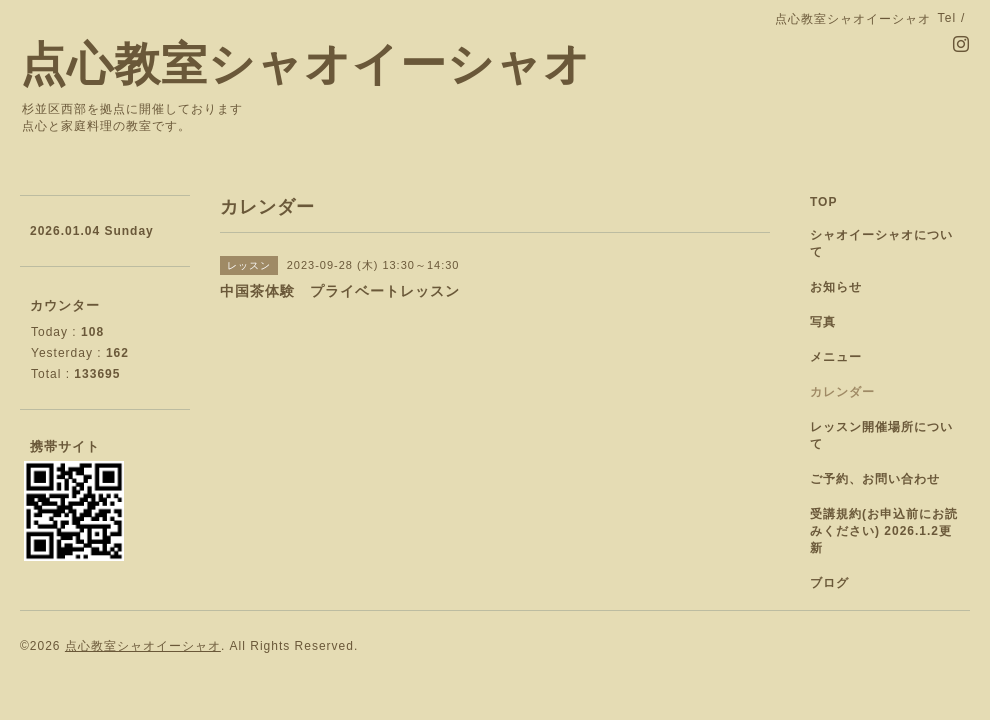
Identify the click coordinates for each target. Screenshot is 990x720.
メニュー (836, 357)
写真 (823, 322)
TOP (823, 202)
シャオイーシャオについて (881, 243)
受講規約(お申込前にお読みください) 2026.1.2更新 (884, 531)
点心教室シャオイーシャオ (305, 64)
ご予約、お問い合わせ (875, 479)
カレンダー (842, 392)
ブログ (829, 583)
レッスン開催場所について (881, 435)
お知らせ (836, 287)
